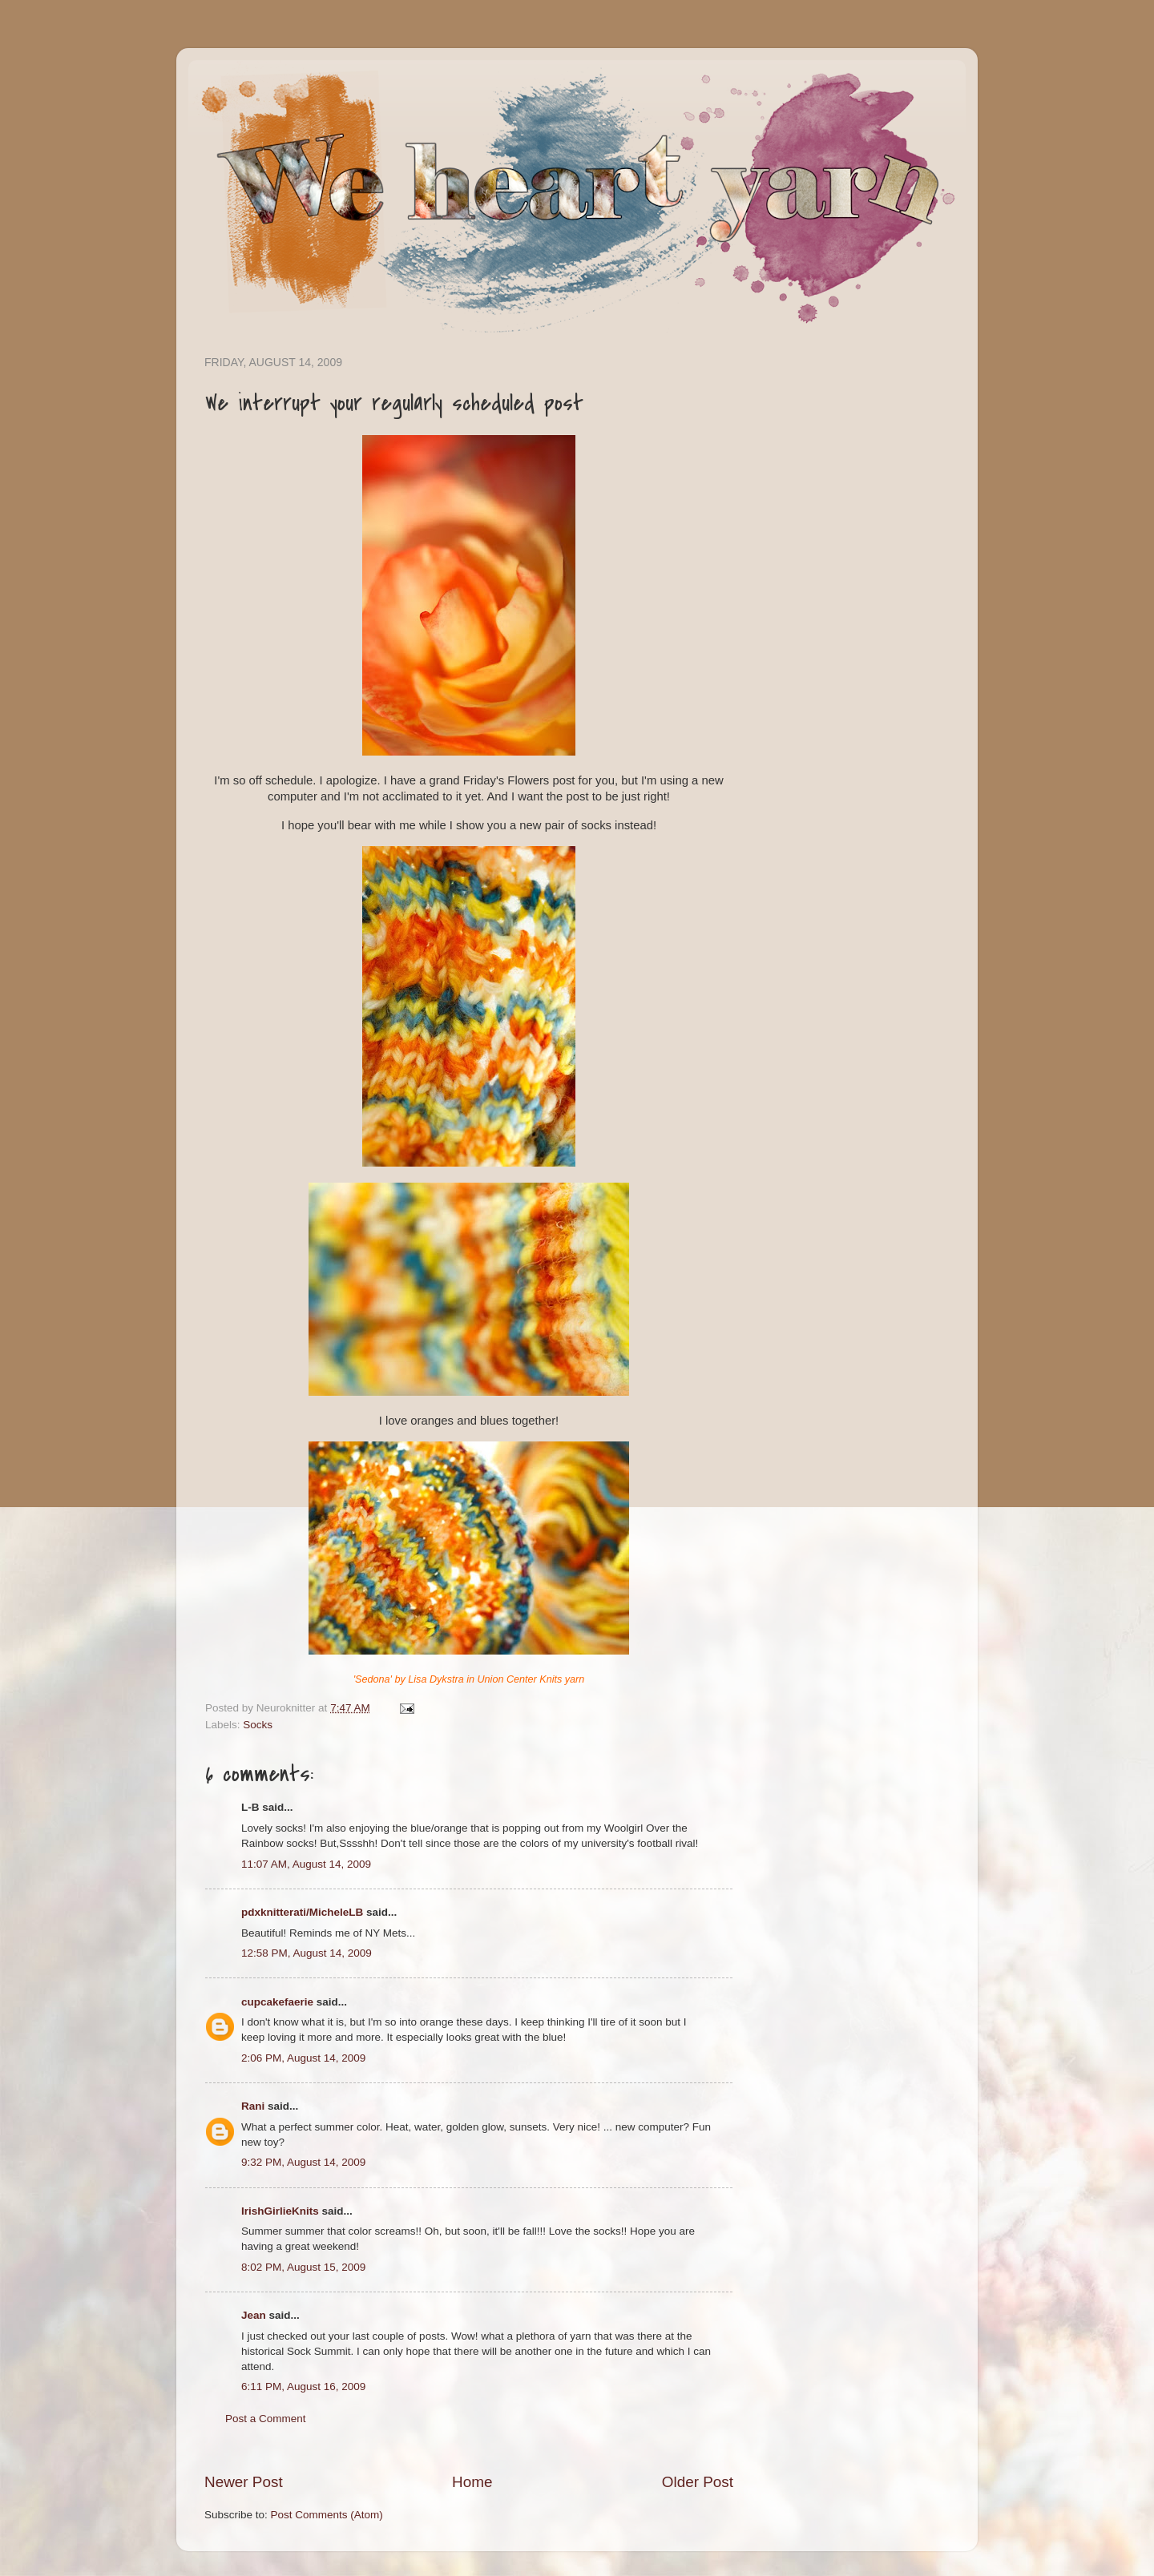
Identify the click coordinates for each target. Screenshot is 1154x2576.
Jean (253, 2315)
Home (472, 2481)
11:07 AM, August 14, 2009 (306, 1864)
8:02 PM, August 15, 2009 (303, 2267)
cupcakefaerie (277, 2002)
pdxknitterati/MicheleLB (302, 1912)
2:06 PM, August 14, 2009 (303, 2058)
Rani (252, 2106)
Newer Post (243, 2481)
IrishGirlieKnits (280, 2211)
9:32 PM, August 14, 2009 (303, 2162)
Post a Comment (265, 2419)
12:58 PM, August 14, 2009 (306, 1953)
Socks (257, 1725)
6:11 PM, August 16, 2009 (303, 2386)
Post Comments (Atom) (327, 2515)
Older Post (697, 2481)
